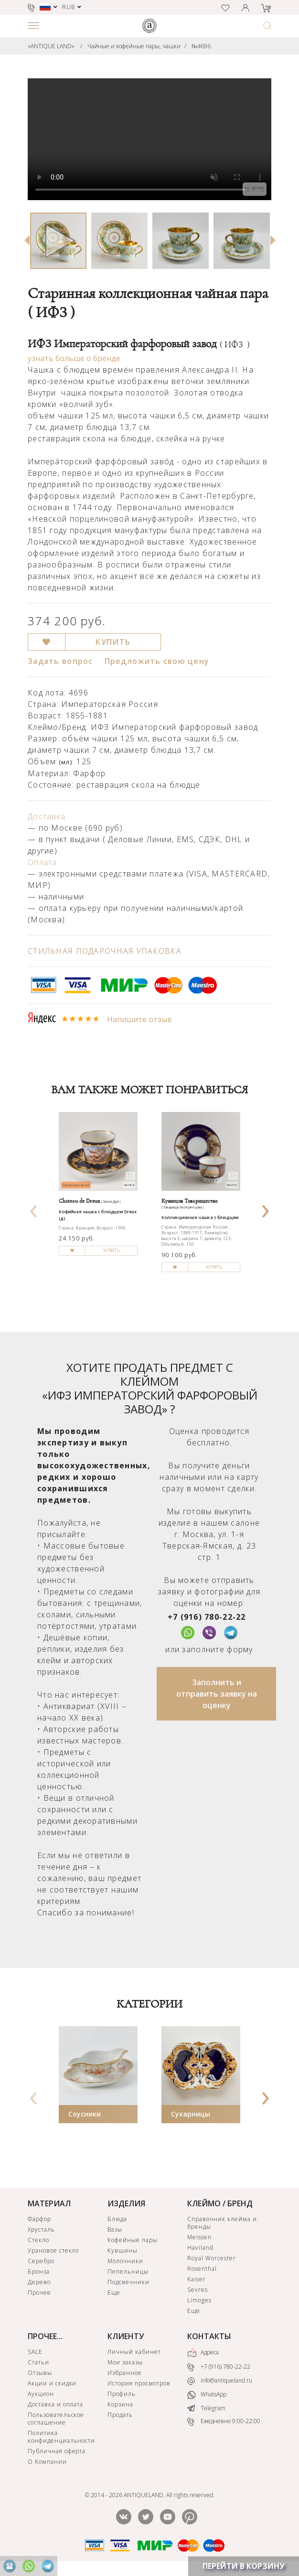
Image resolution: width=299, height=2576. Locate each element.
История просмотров (138, 2383)
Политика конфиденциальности (61, 2437)
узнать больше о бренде (74, 358)
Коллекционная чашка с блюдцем (199, 1217)
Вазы (114, 2229)
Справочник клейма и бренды (221, 2223)
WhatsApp (206, 2394)
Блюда (117, 2219)
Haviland (200, 2248)
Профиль (121, 2394)
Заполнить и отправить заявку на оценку (216, 1693)
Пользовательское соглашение (56, 2418)
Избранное (124, 2373)
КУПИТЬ (113, 642)
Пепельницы (128, 2271)
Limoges (199, 2300)
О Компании (47, 2462)
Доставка (46, 816)
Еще (113, 2292)
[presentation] (34, 1208)
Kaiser (196, 2279)
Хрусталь (41, 2229)
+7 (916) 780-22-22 (207, 1617)
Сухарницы (190, 2113)
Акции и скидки (52, 2383)
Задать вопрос (60, 661)
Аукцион (41, 2394)
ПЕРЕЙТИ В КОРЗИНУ (244, 2566)
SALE (35, 2352)
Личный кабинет (133, 2352)
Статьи (38, 2362)
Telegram (206, 2408)
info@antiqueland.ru (219, 2380)
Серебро (41, 2261)
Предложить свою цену (157, 661)
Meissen (199, 2237)
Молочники (125, 2261)
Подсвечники (128, 2282)
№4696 (201, 46)
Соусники (84, 2113)
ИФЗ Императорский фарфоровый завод (139, 344)
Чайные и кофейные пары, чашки (134, 46)
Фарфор (39, 2219)
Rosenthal (202, 2269)
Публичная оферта (56, 2451)
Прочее (39, 2292)
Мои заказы (125, 2362)
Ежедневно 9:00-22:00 (223, 2421)
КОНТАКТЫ (209, 2336)
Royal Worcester (211, 2258)
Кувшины (122, 2250)
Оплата (42, 862)
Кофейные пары (132, 2240)
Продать (120, 2415)
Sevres (197, 2290)
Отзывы (40, 2373)
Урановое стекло (53, 2250)
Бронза (39, 2271)
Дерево (39, 2282)
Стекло (38, 2240)
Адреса (203, 2353)
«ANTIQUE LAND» (51, 46)
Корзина (120, 2404)
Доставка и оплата (55, 2404)
